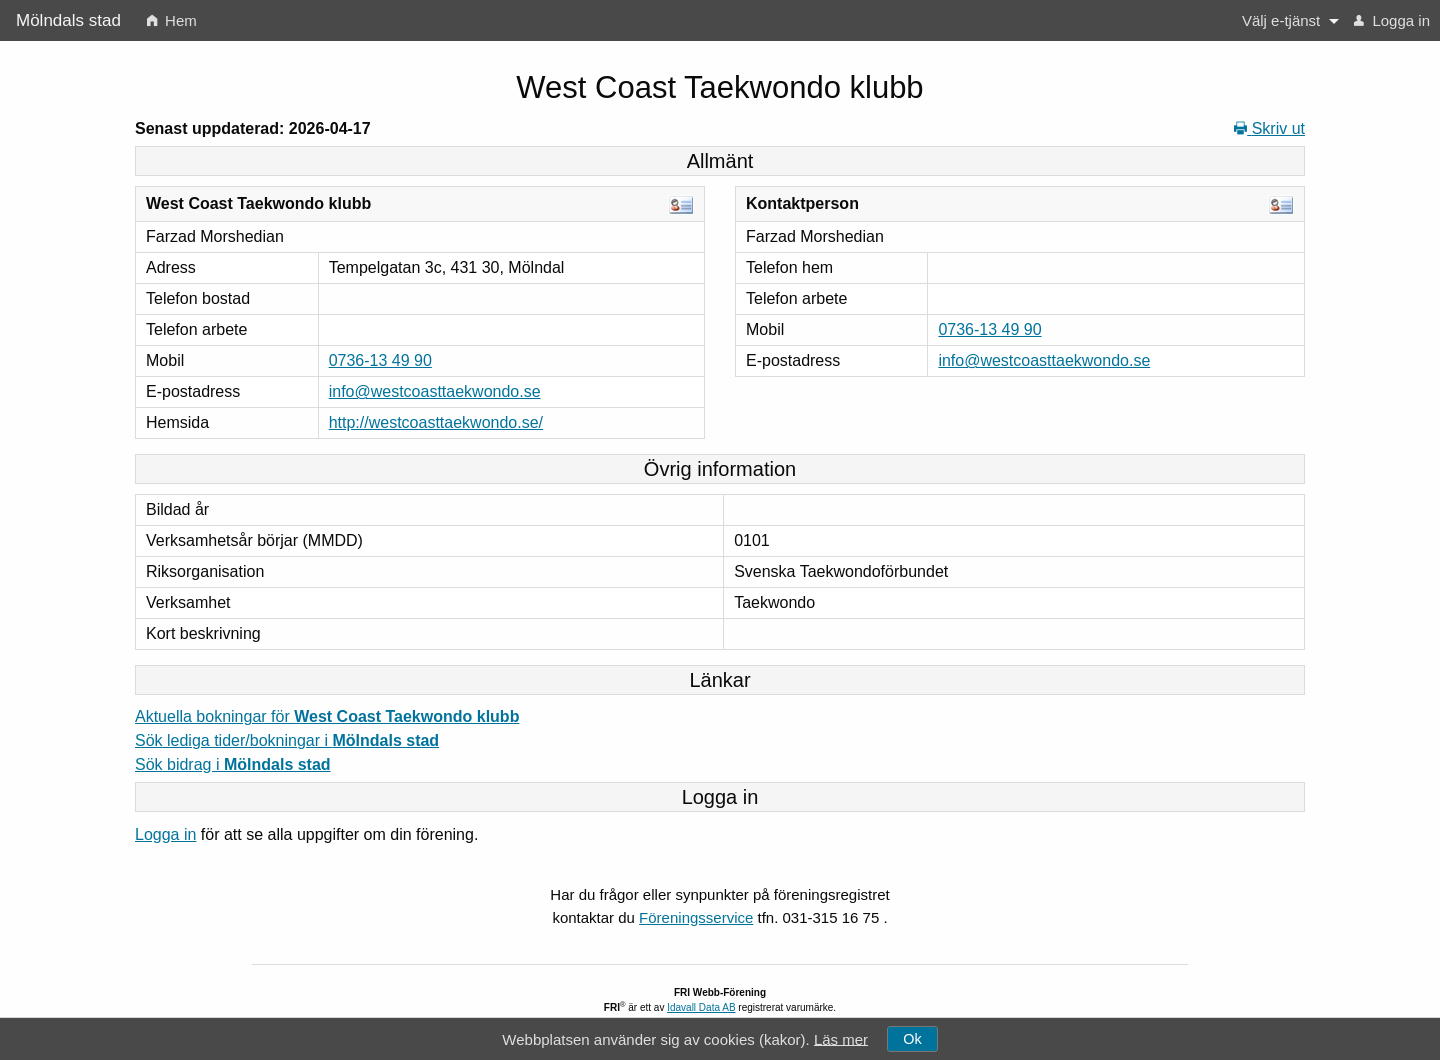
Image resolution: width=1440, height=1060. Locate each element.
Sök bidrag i (233, 764)
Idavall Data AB (701, 1007)
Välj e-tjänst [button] (1281, 20)
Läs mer (841, 1038)
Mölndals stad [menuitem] (68, 20)
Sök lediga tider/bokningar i (287, 740)
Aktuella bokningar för (327, 716)
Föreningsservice (696, 917)
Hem (172, 20)
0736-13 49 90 (380, 360)
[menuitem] (172, 20)
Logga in (1392, 20)
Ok (912, 1039)
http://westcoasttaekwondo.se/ (436, 422)
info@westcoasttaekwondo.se (435, 391)
